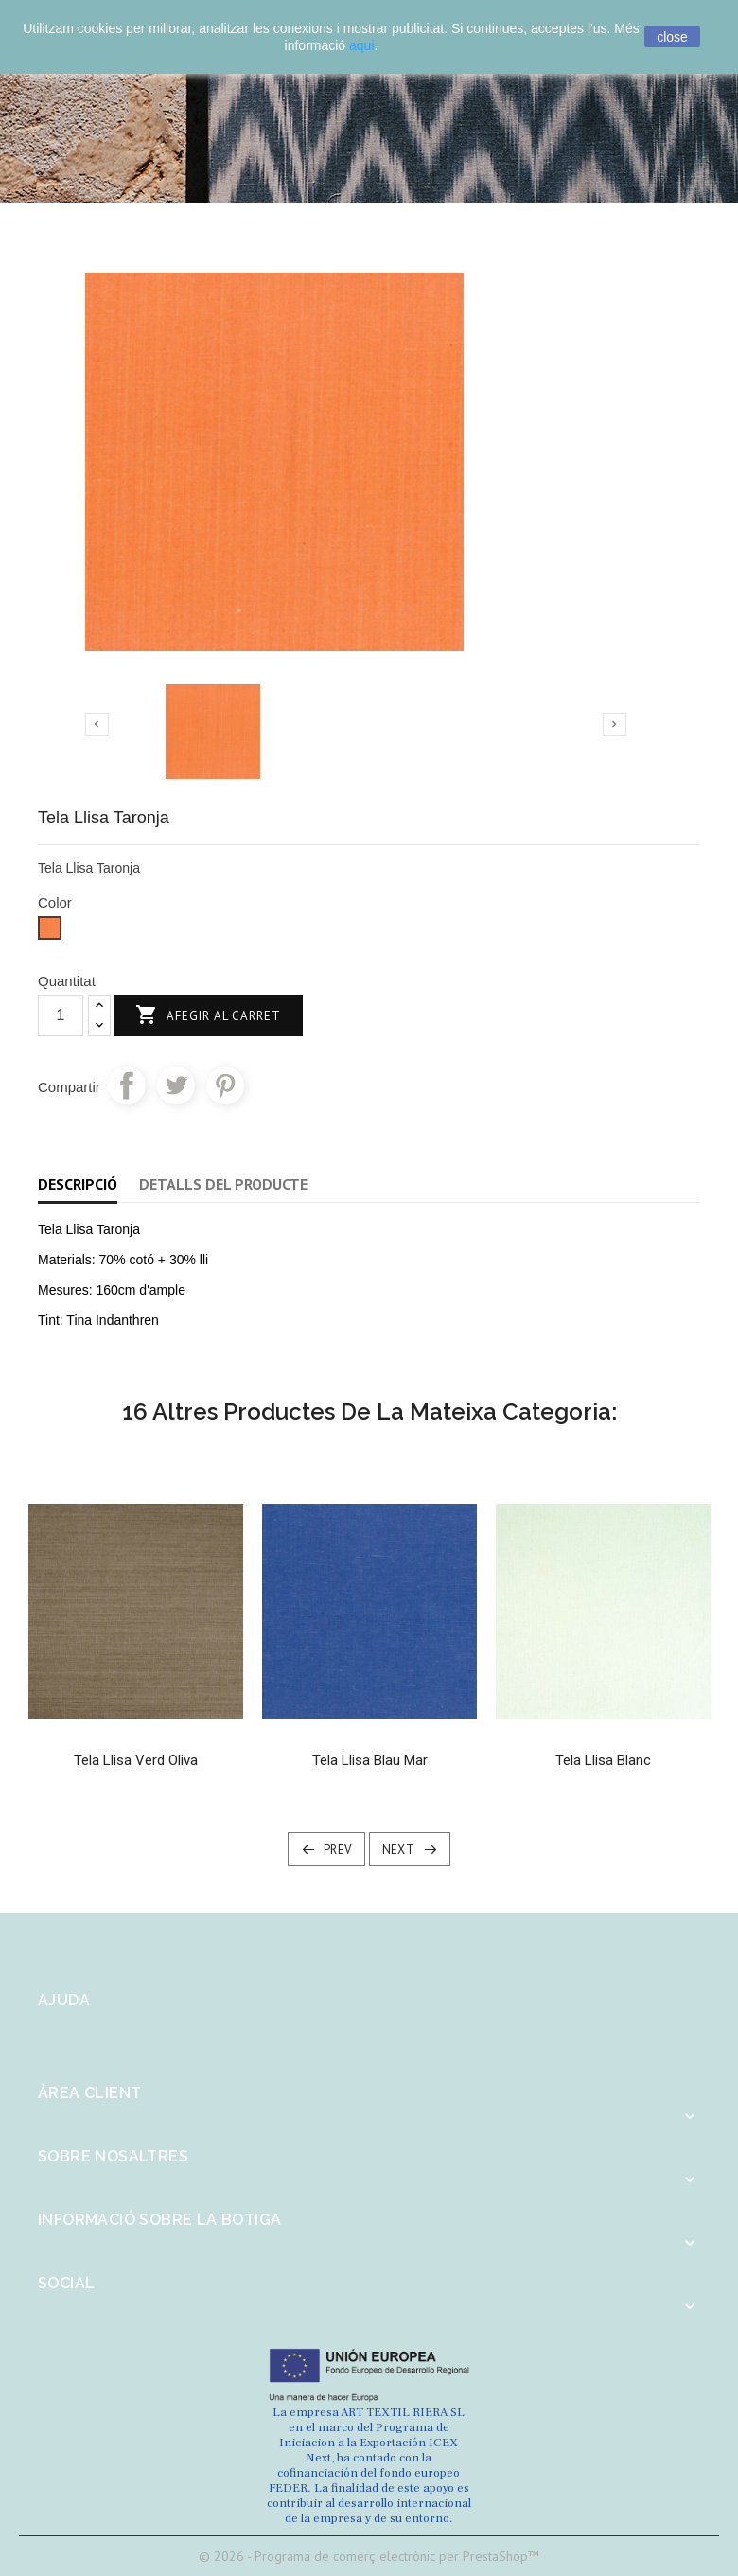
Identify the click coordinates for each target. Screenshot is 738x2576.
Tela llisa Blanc (603, 1760)
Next (398, 1850)
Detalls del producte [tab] (223, 1183)
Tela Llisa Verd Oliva (136, 1760)
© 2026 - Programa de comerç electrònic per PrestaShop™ (369, 2556)
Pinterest (225, 1085)
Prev (338, 1850)
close (672, 36)
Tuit (176, 1085)
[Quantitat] (60, 1015)
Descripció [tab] (77, 1183)
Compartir (127, 1085)
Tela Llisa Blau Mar (370, 1760)
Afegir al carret (208, 1016)
